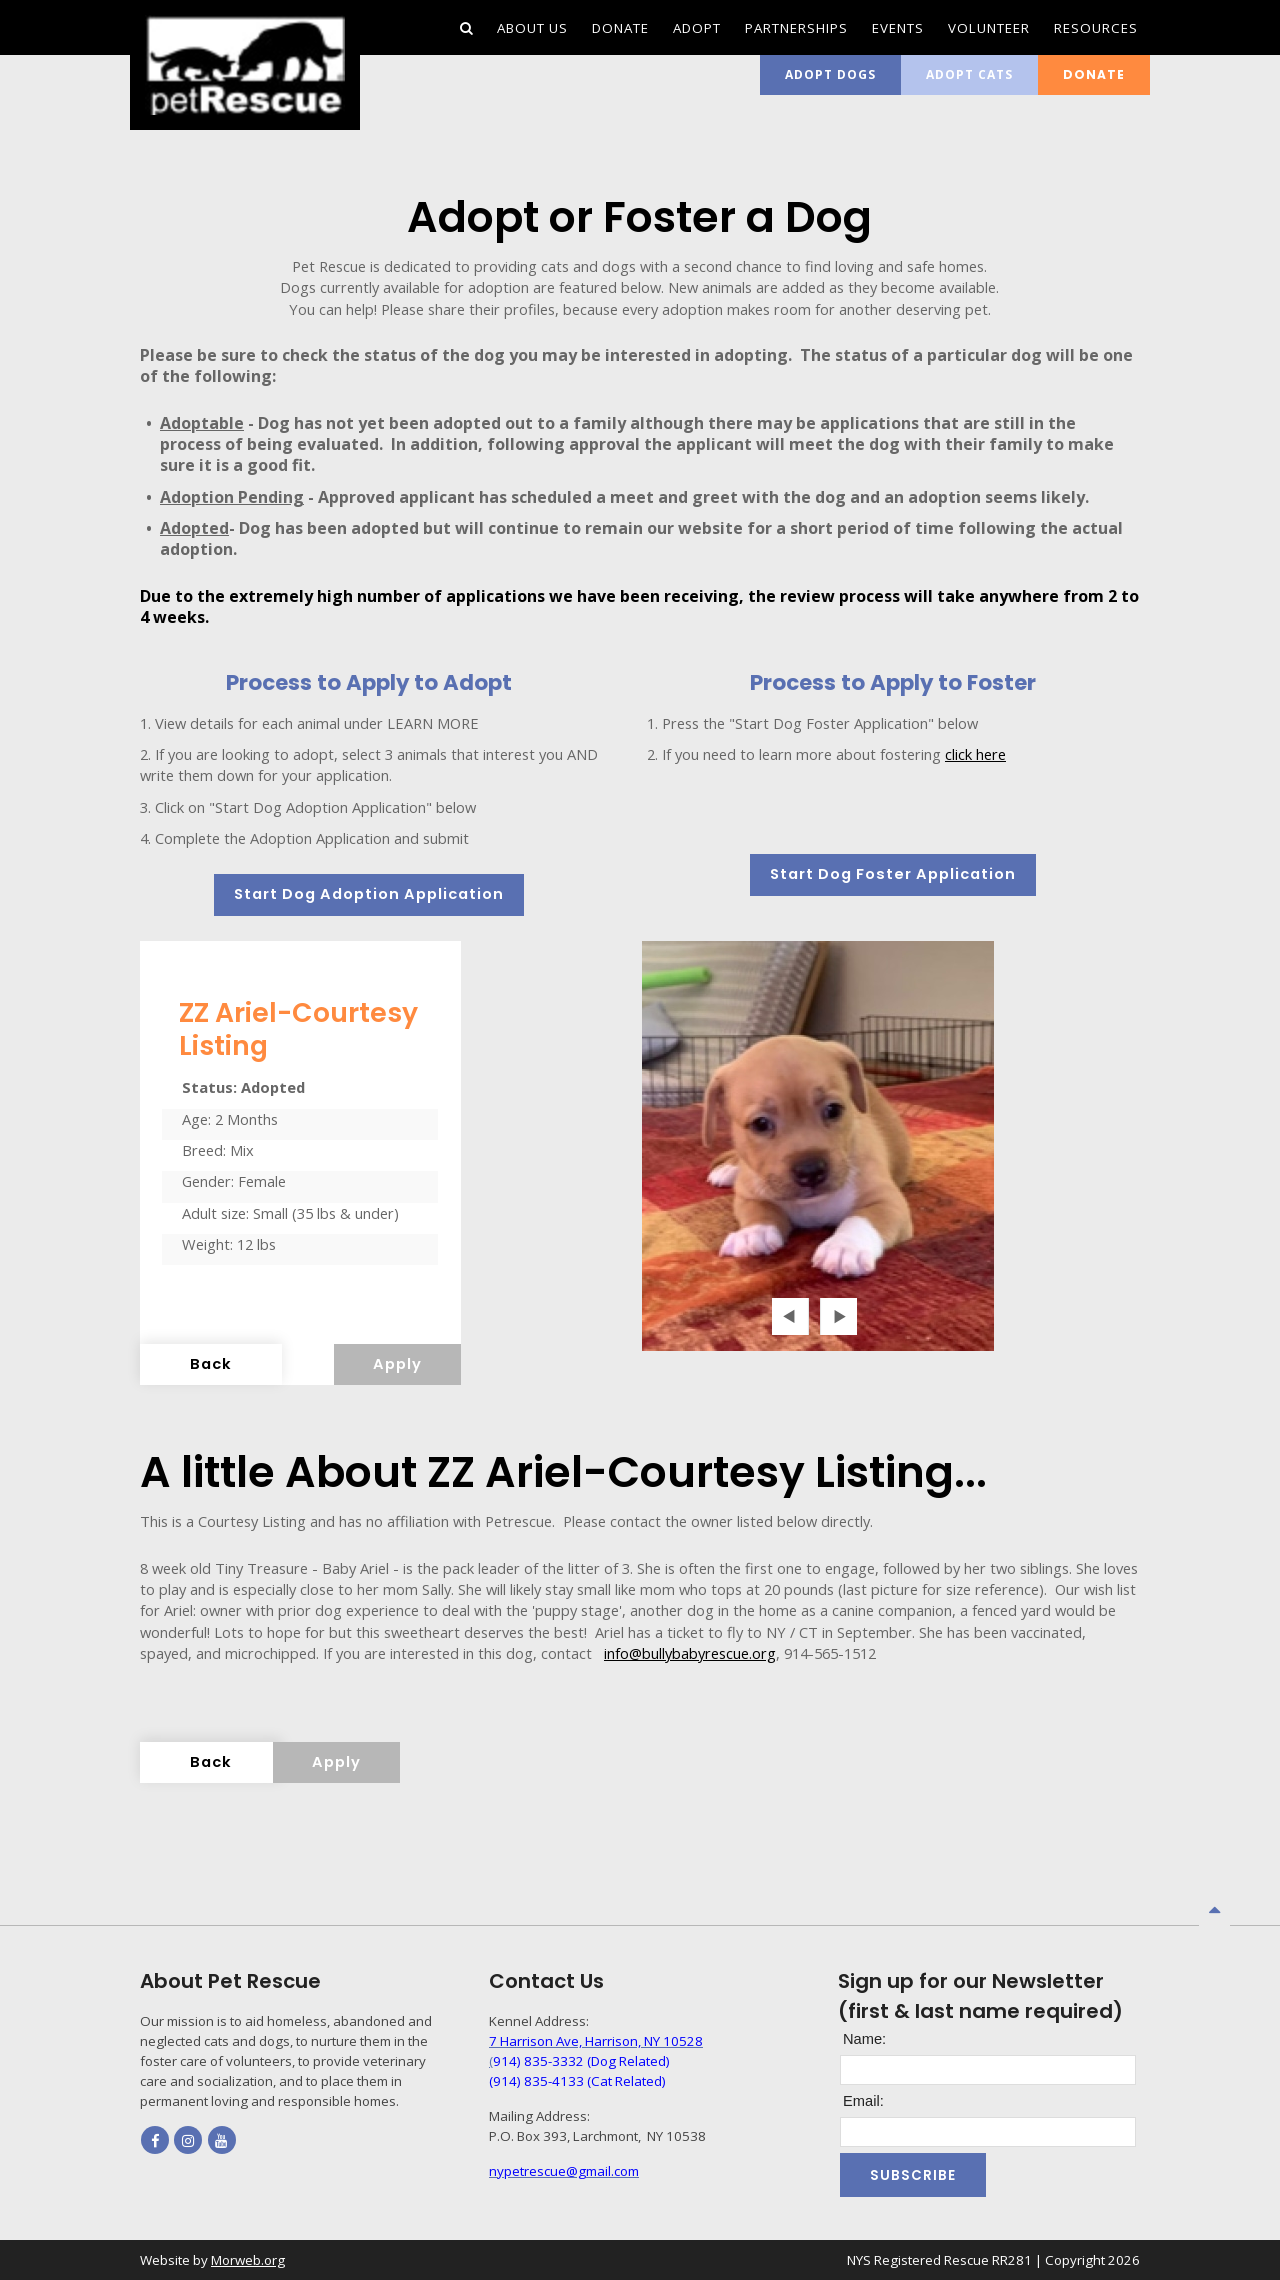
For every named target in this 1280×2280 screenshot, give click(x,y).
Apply (397, 1364)
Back (211, 1364)
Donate (1094, 74)
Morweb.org (248, 2260)
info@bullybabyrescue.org (690, 1653)
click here (975, 754)
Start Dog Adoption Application (369, 894)
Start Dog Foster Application (893, 874)
